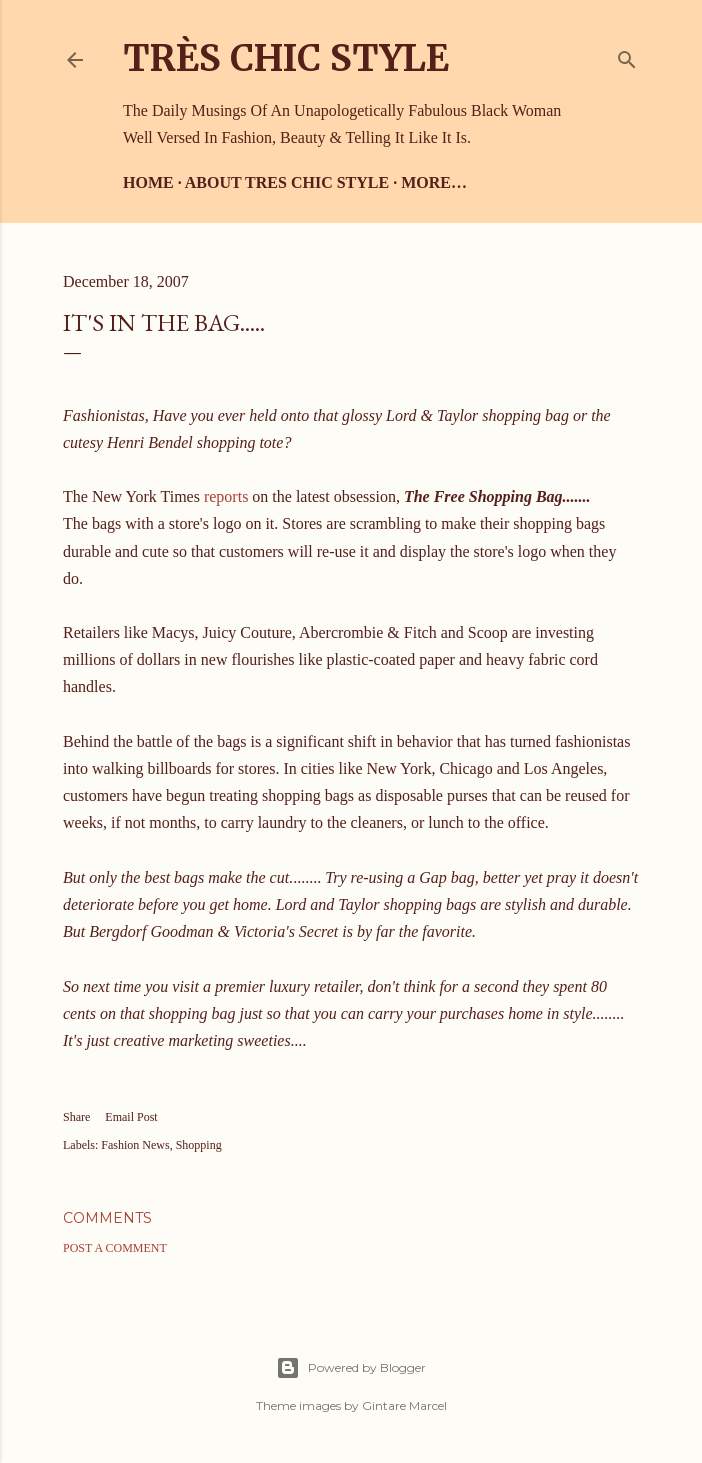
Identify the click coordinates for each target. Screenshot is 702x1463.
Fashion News (135, 1145)
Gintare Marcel (404, 1405)
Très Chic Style (286, 58)
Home (148, 182)
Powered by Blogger (351, 1368)
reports (226, 496)
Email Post (131, 1117)
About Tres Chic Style (287, 182)
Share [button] (76, 1117)
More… (434, 182)
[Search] (627, 55)
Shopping (199, 1145)
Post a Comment (115, 1248)
